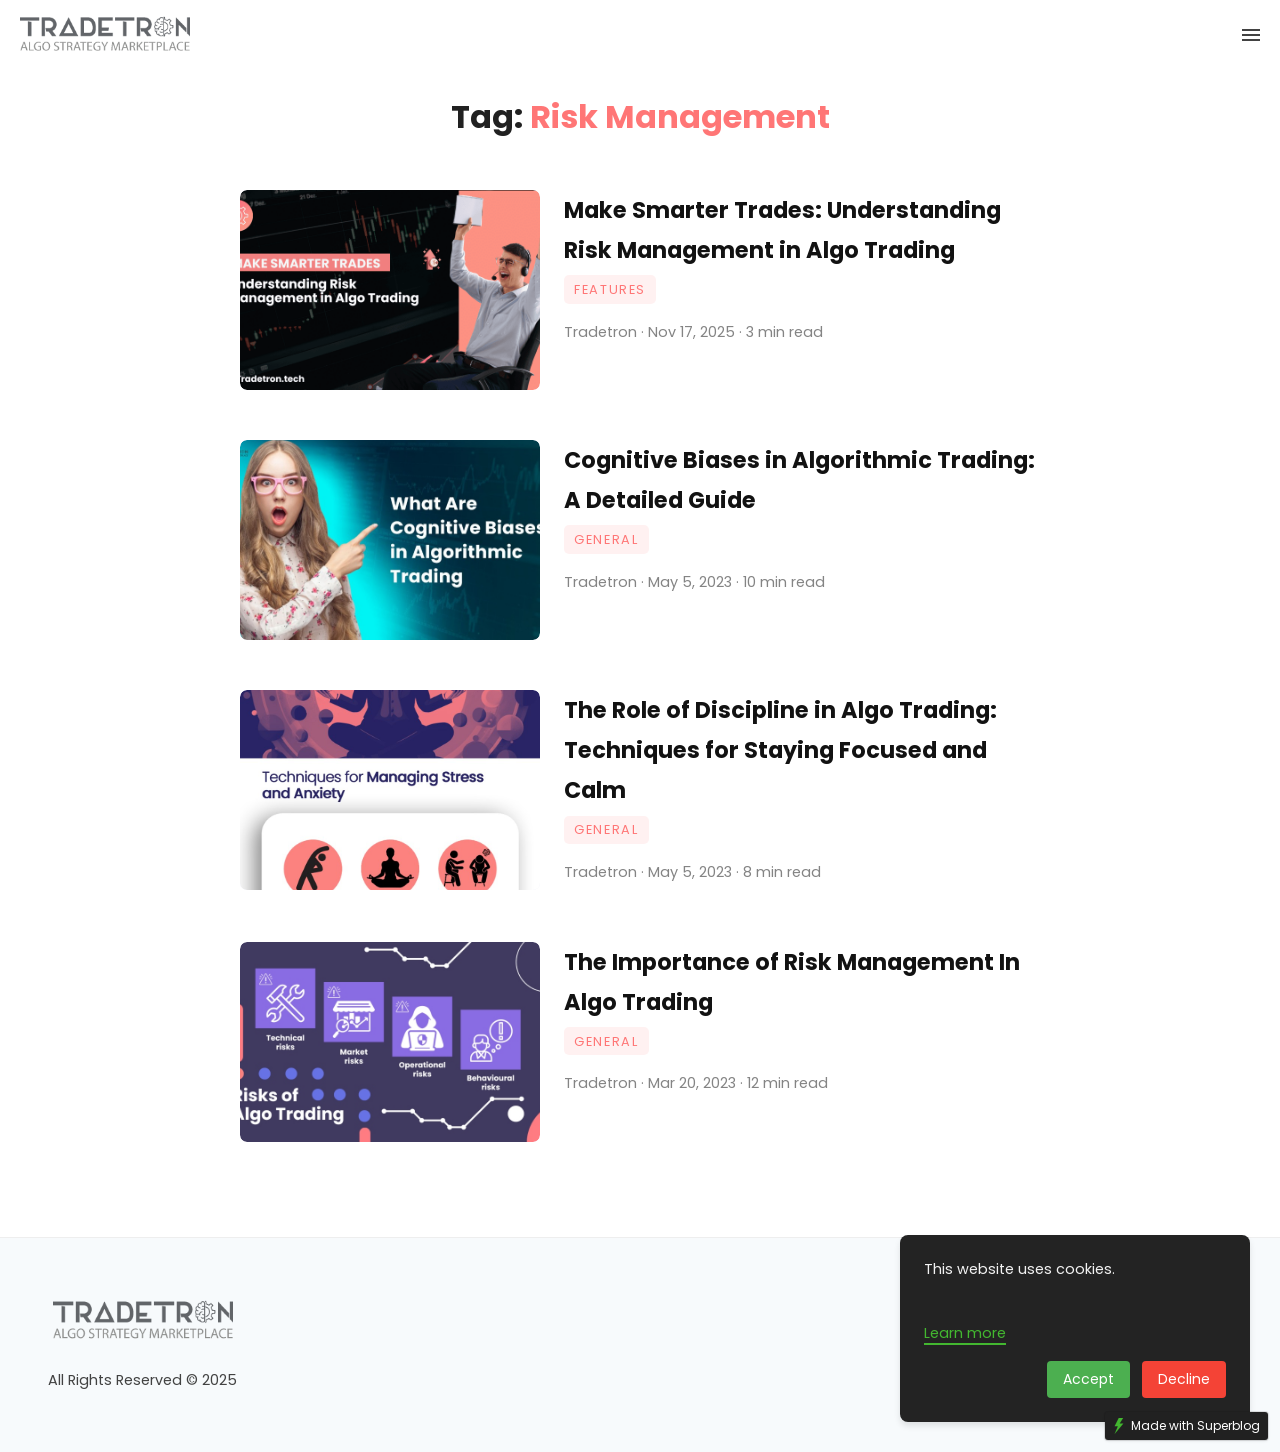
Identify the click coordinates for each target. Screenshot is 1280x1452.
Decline (1184, 1379)
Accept (1088, 1379)
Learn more (965, 1333)
